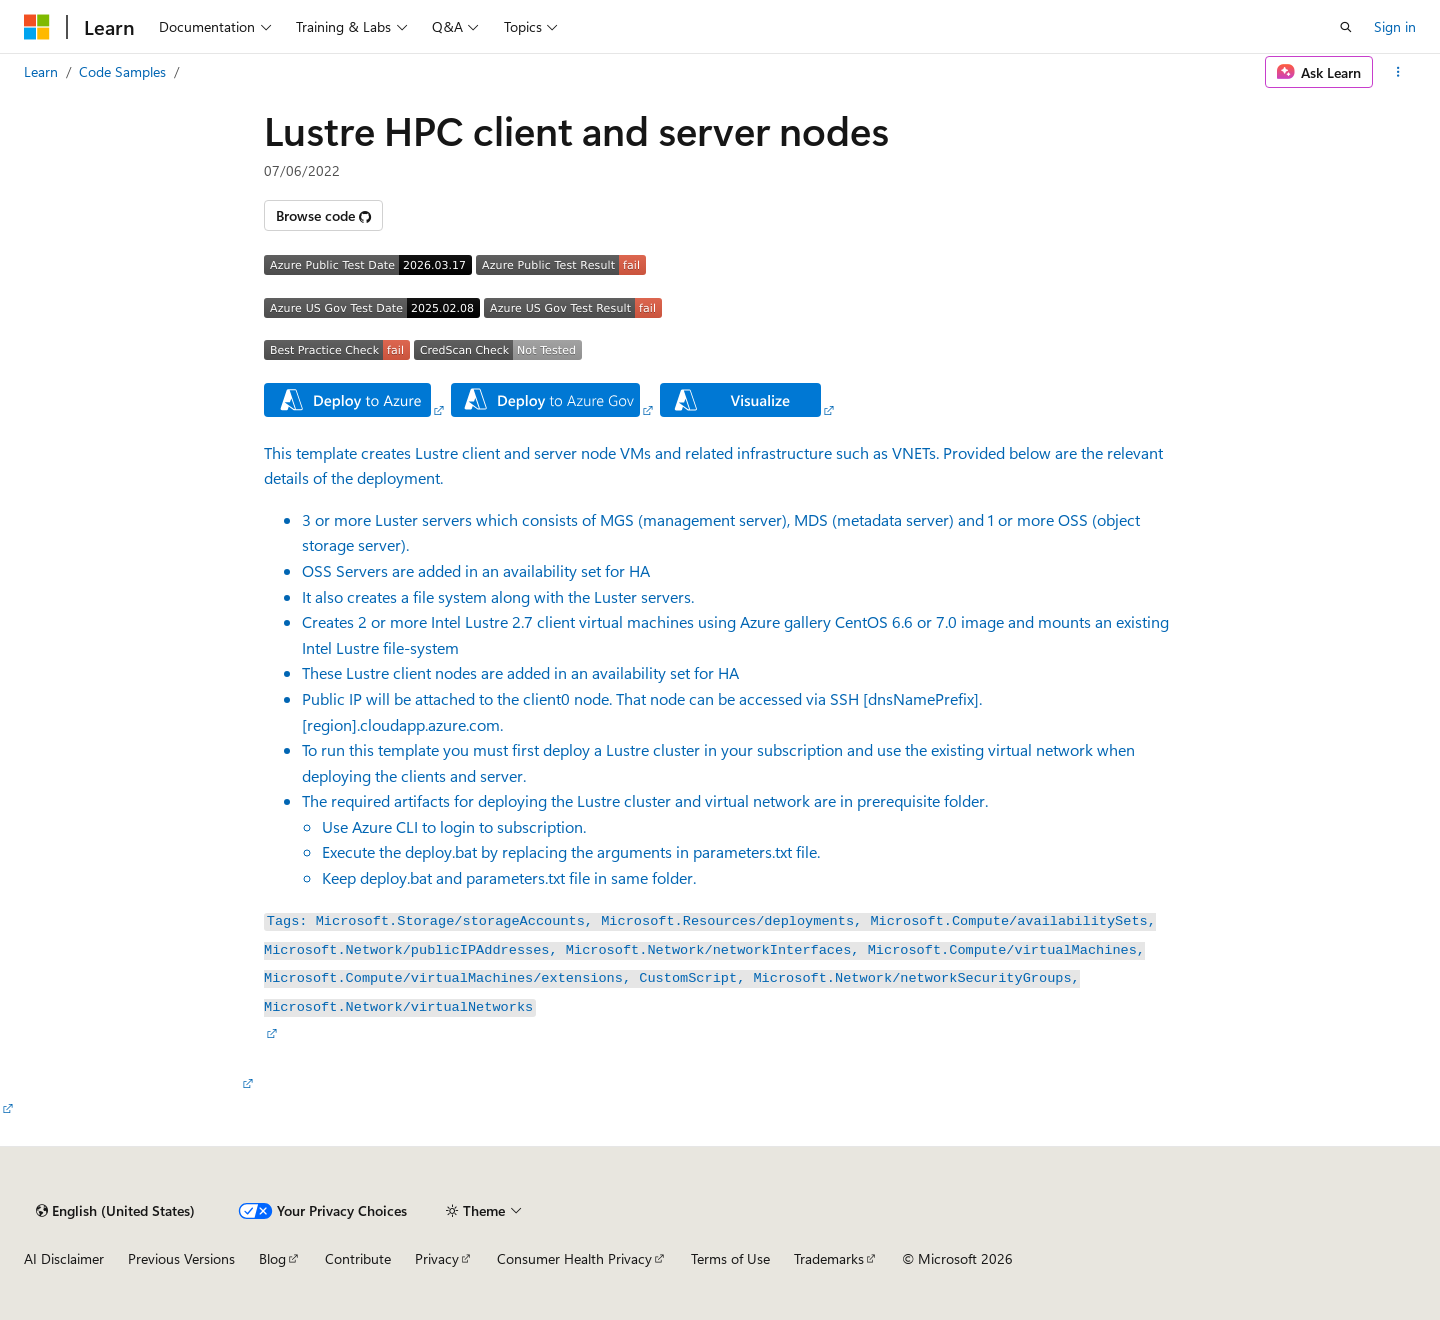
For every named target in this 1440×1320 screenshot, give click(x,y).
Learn (41, 71)
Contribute (358, 1258)
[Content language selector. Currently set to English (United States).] (115, 1211)
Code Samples (122, 71)
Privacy (437, 1258)
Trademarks (829, 1258)
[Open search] (1346, 27)
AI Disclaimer (64, 1258)
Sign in (1395, 26)
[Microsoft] (37, 27)
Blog (272, 1258)
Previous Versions (181, 1258)
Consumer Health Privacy (574, 1258)
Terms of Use (730, 1258)
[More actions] (1398, 72)
